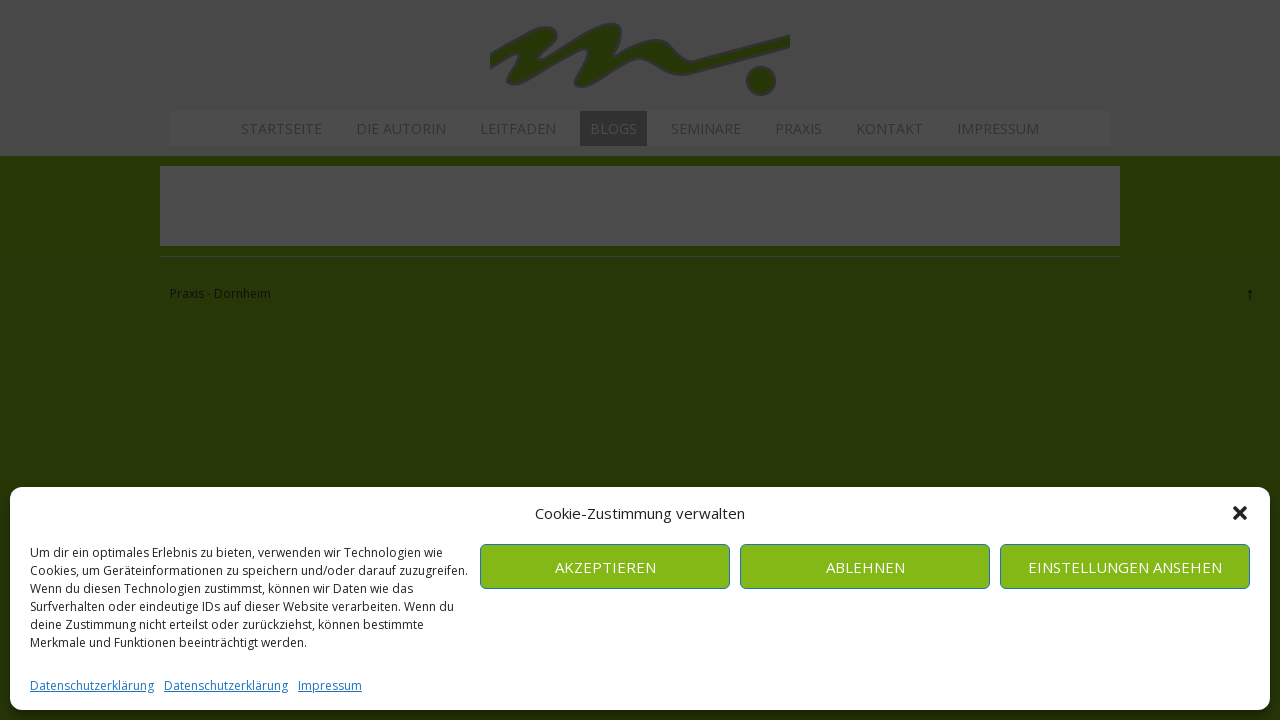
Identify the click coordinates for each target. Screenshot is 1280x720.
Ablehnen (865, 567)
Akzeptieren (605, 567)
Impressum (330, 685)
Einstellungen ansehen (1125, 567)
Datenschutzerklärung (92, 685)
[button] (1240, 513)
